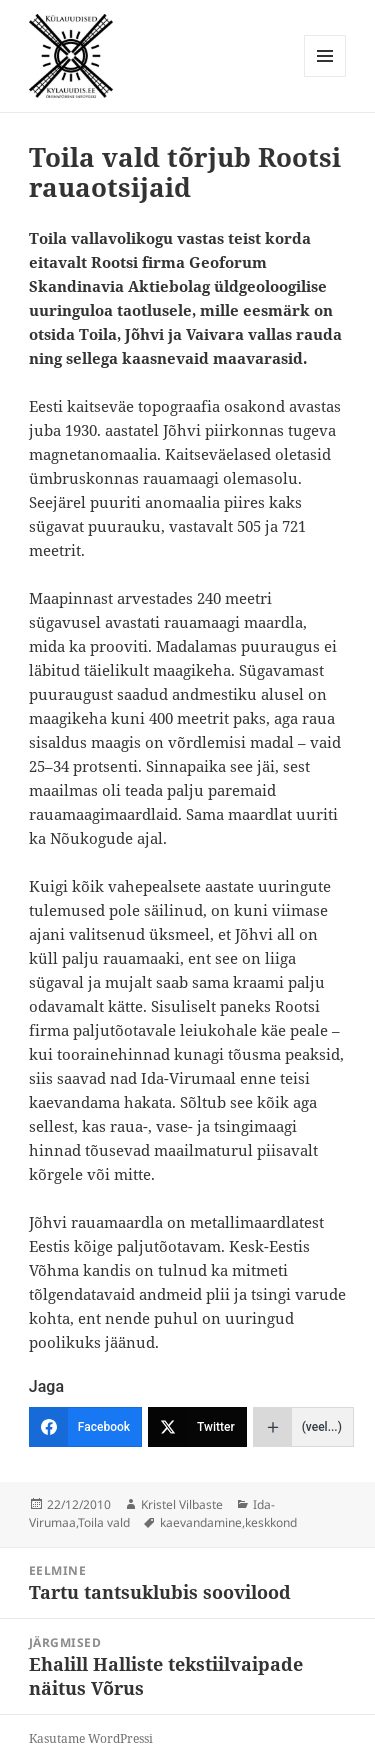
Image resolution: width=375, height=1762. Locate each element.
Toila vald (104, 1522)
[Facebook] (85, 1427)
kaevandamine (201, 1522)
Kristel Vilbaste (182, 1504)
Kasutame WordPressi (91, 1738)
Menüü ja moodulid (325, 76)
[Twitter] (197, 1427)
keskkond (271, 1522)
